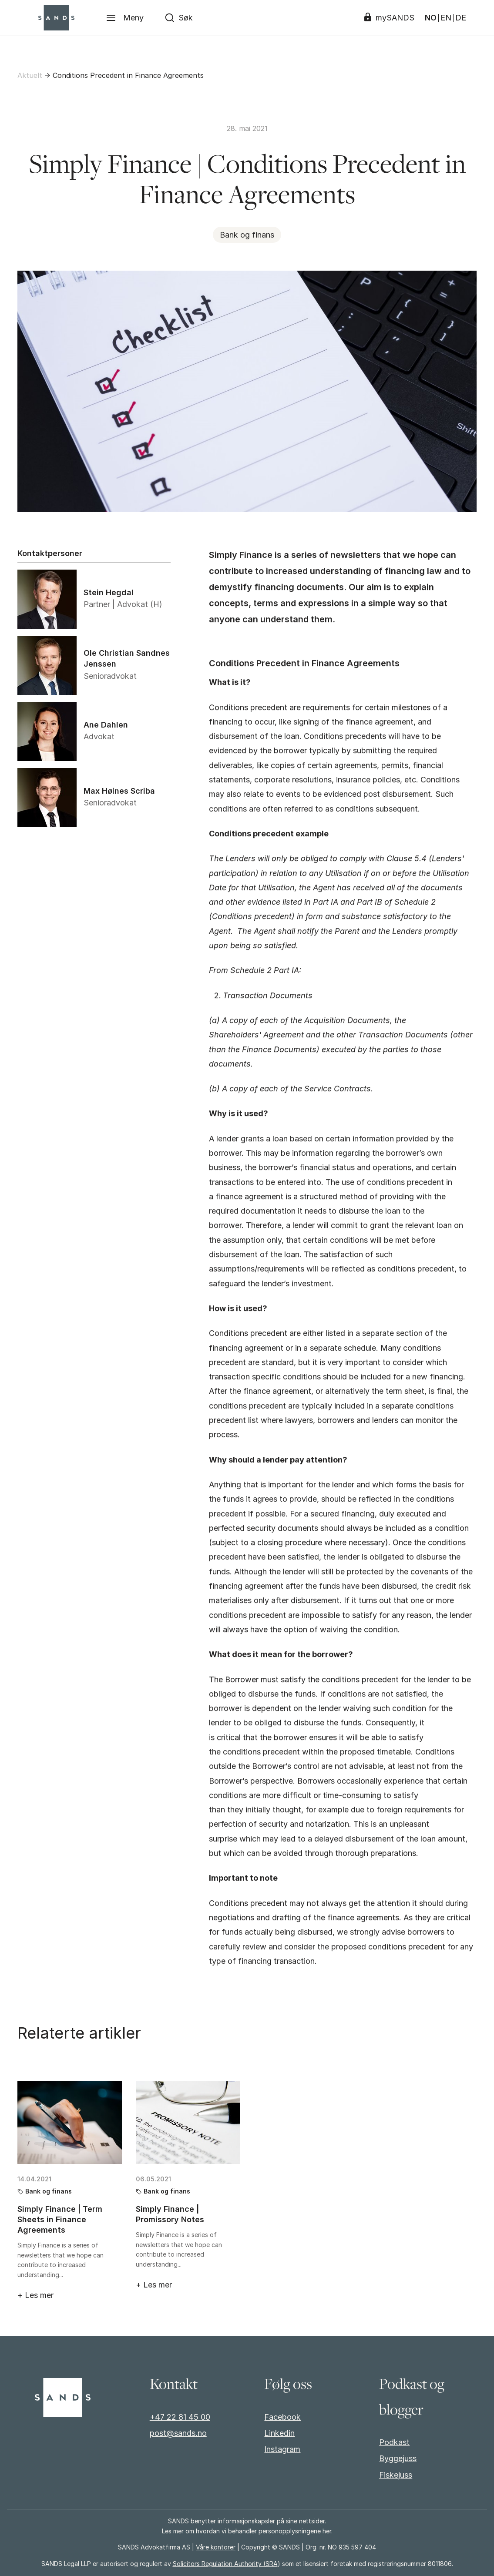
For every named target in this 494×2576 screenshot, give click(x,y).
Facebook (282, 2417)
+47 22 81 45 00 (180, 2417)
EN (445, 18)
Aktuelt (29, 75)
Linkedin (279, 2433)
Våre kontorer (215, 2547)
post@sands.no (178, 2433)
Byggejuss (398, 2458)
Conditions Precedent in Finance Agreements (128, 75)
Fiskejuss (395, 2474)
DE (460, 18)
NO (431, 18)
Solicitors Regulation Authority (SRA (225, 2563)
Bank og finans (247, 234)
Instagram (282, 2449)
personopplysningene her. (296, 2531)
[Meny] (124, 18)
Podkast (394, 2442)
